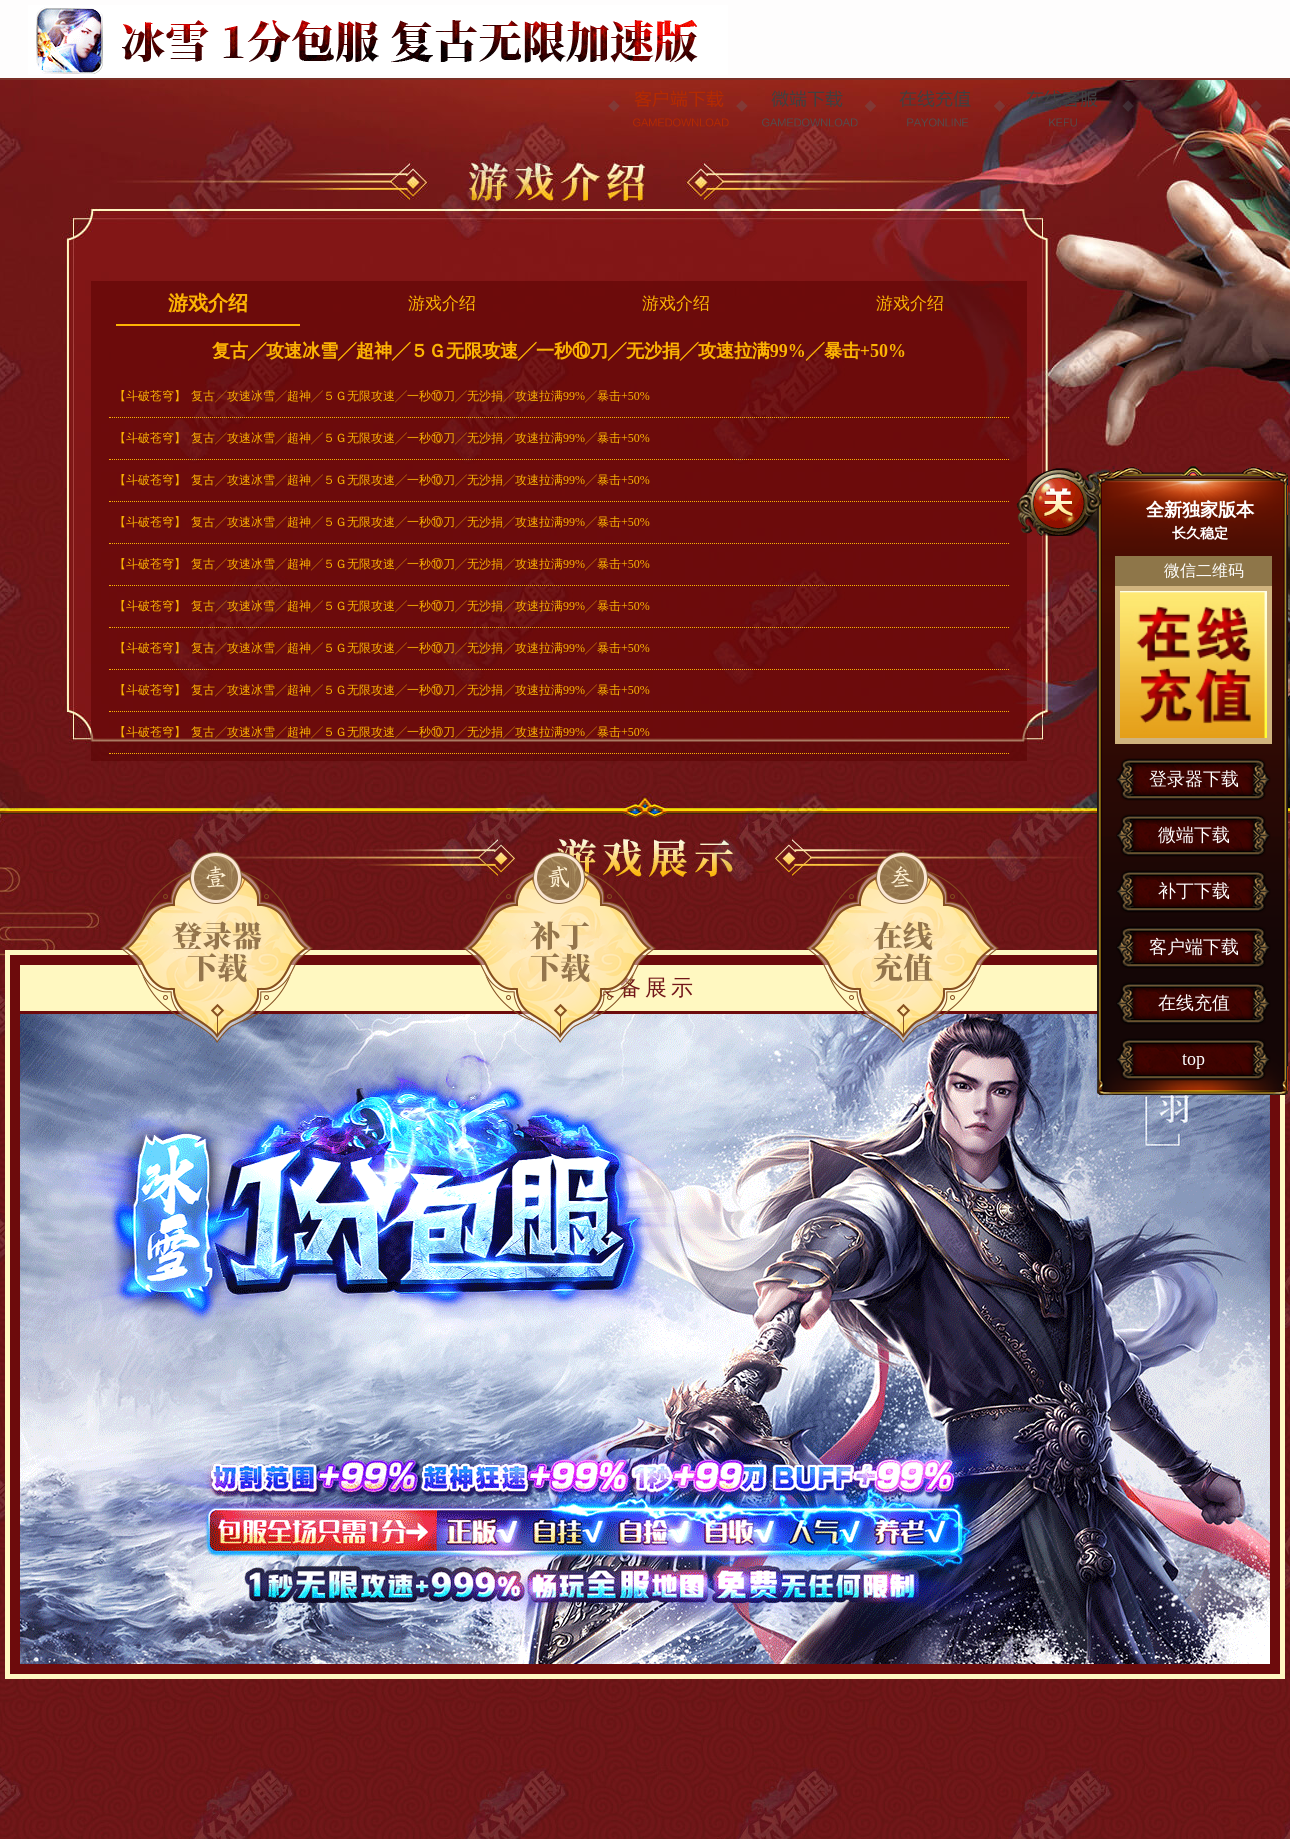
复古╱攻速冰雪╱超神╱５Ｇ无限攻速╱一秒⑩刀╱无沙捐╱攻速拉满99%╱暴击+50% (420, 396)
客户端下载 (1194, 947)
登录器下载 (216, 946)
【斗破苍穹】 (150, 396)
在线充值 (902, 946)
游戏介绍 (208, 303)
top (1193, 1059)
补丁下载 (1194, 891)
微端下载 (559, 946)
